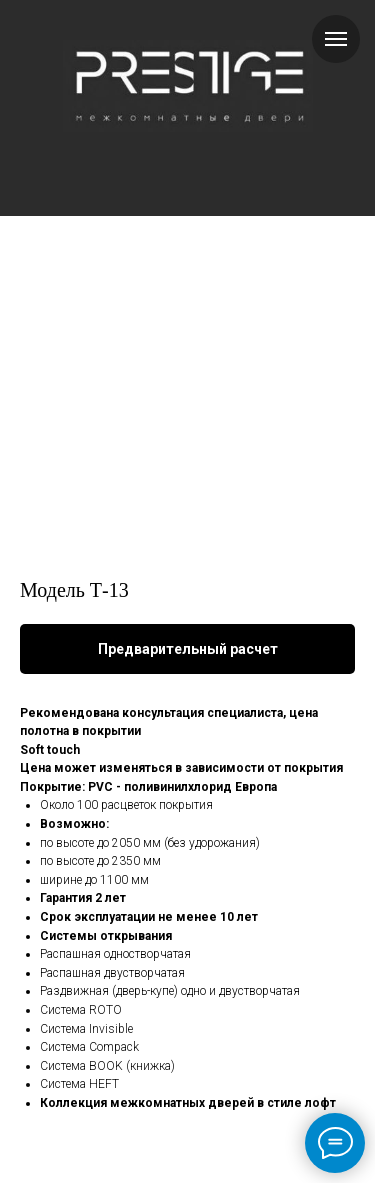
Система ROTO (81, 1010)
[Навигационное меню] (336, 39)
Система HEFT (79, 1084)
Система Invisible (86, 1029)
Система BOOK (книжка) (107, 1066)
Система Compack (89, 1047)
